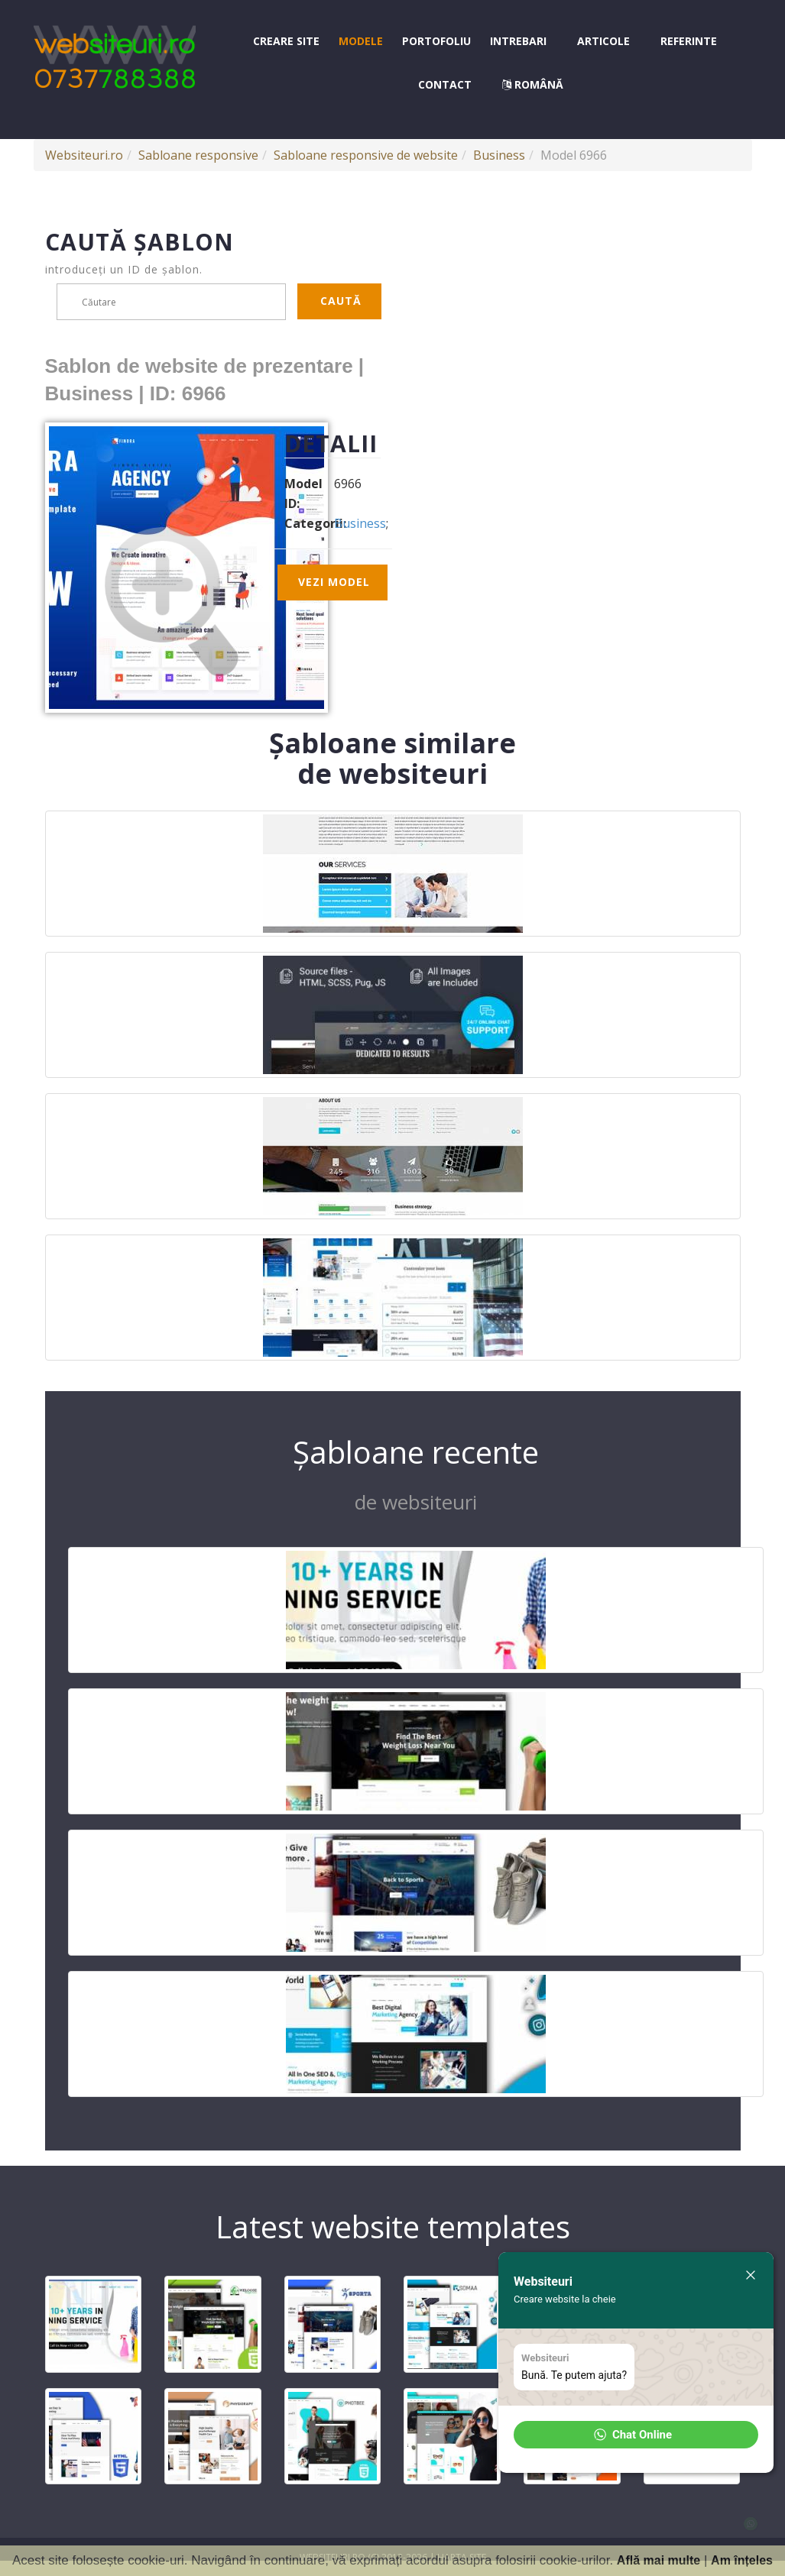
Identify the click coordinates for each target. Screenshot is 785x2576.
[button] (636, 2434)
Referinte (688, 41)
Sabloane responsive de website (366, 155)
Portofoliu (436, 41)
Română (532, 84)
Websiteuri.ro (84, 155)
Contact (445, 84)
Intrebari (518, 41)
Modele (361, 41)
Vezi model (334, 581)
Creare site (286, 41)
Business (499, 155)
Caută (341, 300)
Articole (603, 41)
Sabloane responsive (198, 155)
